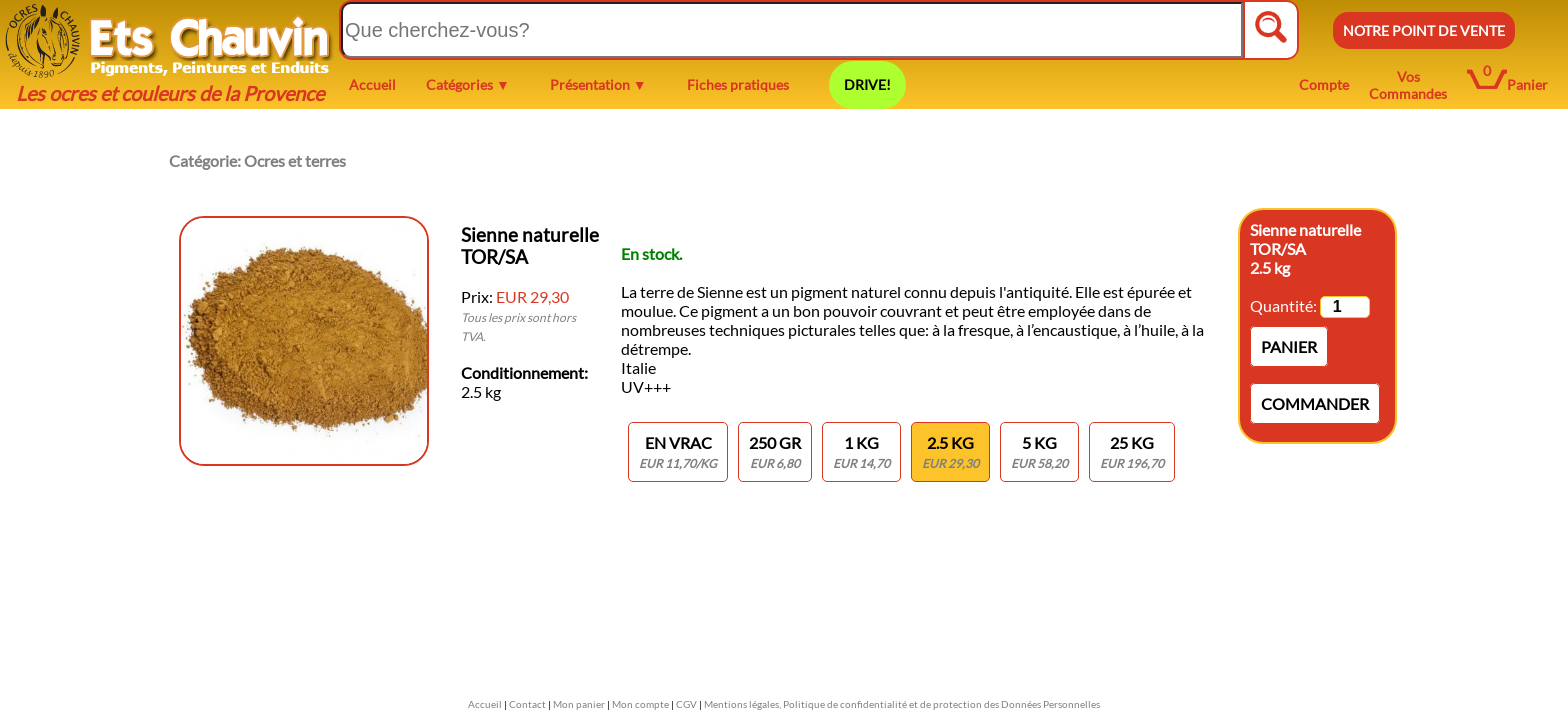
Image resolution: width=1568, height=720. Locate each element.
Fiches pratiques (738, 84)
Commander (1315, 403)
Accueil (372, 84)
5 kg (1039, 452)
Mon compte (640, 704)
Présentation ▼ (598, 84)
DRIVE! (867, 84)
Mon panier (579, 704)
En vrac (678, 452)
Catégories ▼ (468, 84)
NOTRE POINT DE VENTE (1424, 30)
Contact (527, 704)
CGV (686, 704)
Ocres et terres (295, 160)
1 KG (861, 452)
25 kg (1132, 452)
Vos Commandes (1408, 85)
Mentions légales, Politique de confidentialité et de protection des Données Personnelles (902, 704)
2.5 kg (950, 452)
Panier (1527, 84)
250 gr (775, 452)
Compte (1324, 84)
